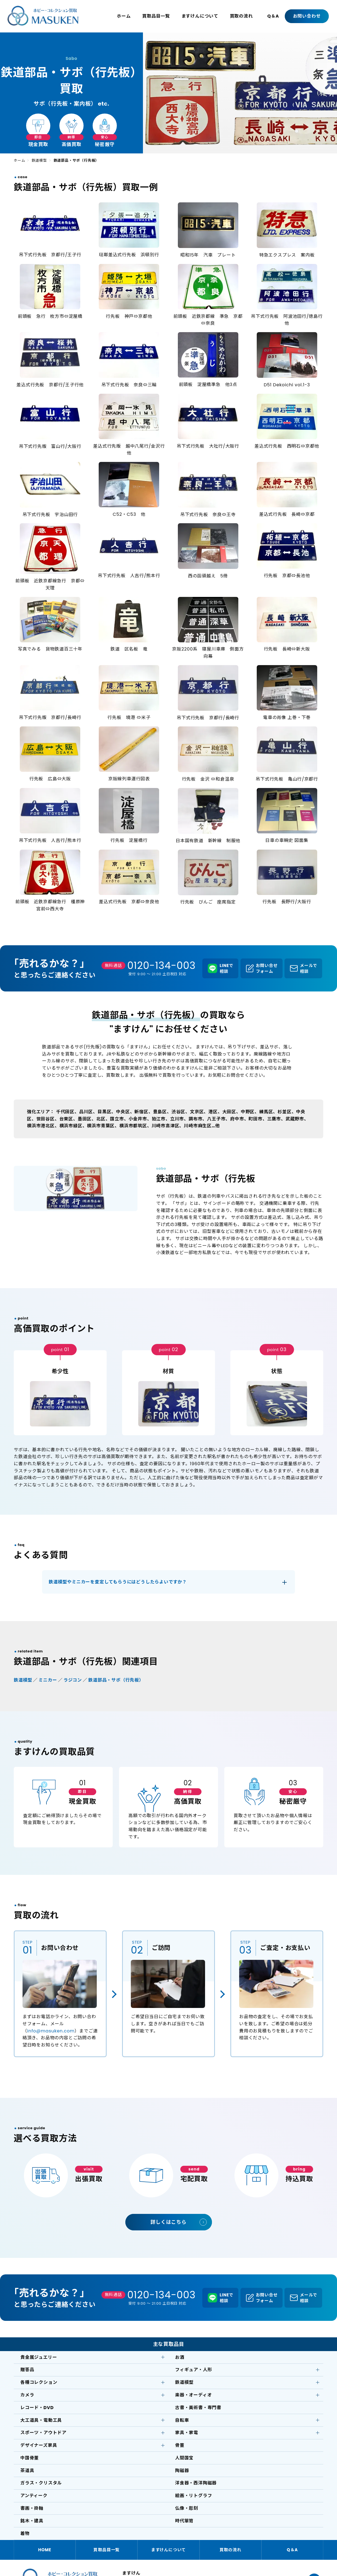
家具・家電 (186, 2432)
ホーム (124, 16)
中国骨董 (29, 2458)
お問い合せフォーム (267, 968)
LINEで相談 (226, 968)
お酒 (179, 2357)
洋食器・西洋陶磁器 (196, 2483)
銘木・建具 (31, 2521)
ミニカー (47, 1680)
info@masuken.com (51, 2031)
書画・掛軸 (31, 2508)
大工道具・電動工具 (41, 2420)
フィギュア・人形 (193, 2369)
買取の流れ (241, 16)
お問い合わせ (307, 16)
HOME (44, 2550)
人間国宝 (184, 2458)
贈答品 (27, 2369)
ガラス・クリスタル (41, 2483)
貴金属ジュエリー (38, 2357)
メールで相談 (308, 968)
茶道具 (27, 2470)
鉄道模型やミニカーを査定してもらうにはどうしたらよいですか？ (118, 1582)
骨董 (179, 2445)
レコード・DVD (37, 2407)
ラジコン (72, 1680)
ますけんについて (199, 16)
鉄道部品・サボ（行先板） (116, 1680)
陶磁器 (182, 2470)
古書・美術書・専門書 (198, 2407)
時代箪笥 (184, 2521)
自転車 (182, 2420)
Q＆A (273, 16)
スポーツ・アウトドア (43, 2432)
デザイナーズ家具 (38, 2445)
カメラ (27, 2395)
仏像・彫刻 (186, 2508)
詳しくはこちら (168, 2222)
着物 (25, 2533)
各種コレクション (38, 2382)
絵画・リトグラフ (193, 2495)
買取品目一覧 (156, 16)
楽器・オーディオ (193, 2395)
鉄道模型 (39, 160)
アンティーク (34, 2495)
